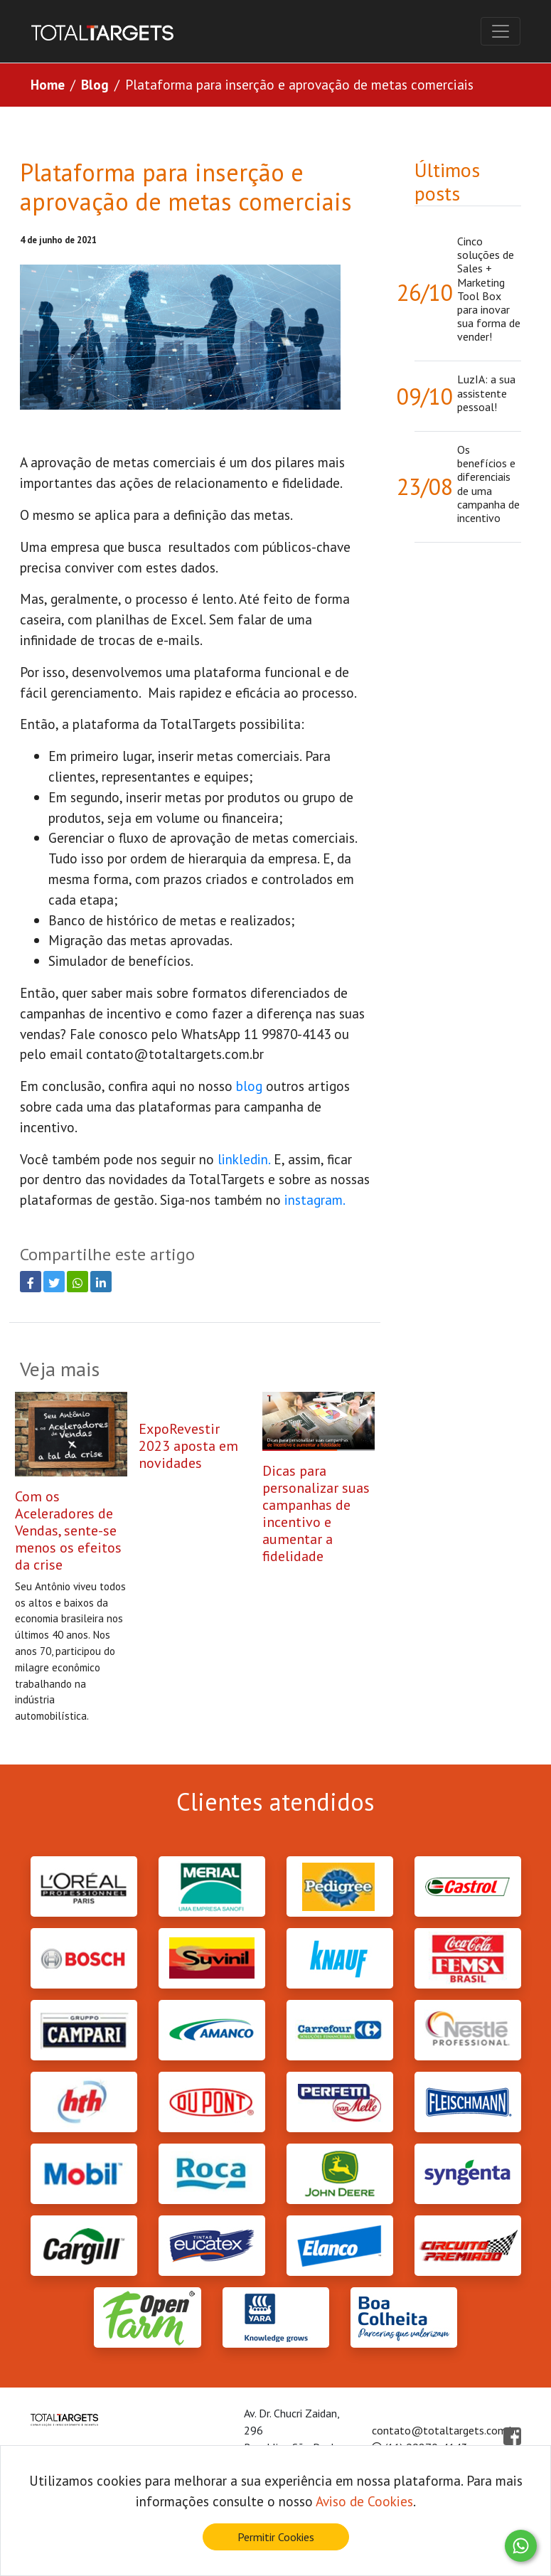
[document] (275, 2510)
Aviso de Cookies (364, 2501)
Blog (95, 84)
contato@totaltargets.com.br (175, 1054)
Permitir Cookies (275, 2537)
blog (251, 1086)
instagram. (316, 1199)
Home (48, 84)
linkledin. (244, 1159)
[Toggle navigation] (500, 31)
